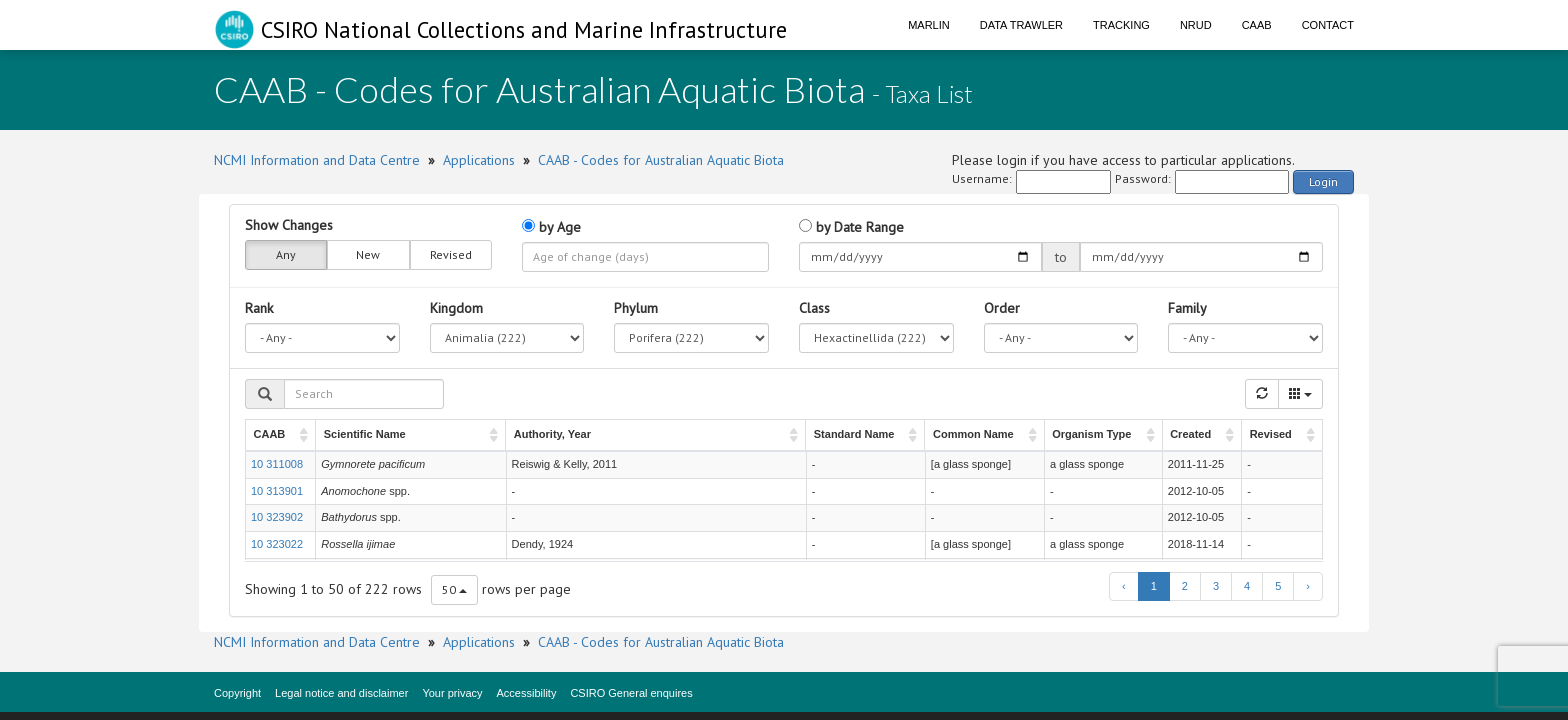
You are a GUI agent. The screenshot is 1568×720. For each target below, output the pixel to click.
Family (1187, 308)
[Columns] (1300, 394)
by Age (551, 227)
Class (814, 308)
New (368, 255)
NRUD (1196, 25)
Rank (259, 308)
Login (1323, 181)
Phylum (636, 308)
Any (286, 255)
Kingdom (456, 308)
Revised (451, 255)
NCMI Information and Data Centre (317, 160)
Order (1002, 308)
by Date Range (851, 227)
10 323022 (277, 544)
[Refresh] (1262, 394)
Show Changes (289, 225)
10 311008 (277, 464)
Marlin (929, 25)
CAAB (1257, 25)
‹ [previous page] (1124, 586)
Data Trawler (1021, 25)
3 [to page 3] (1216, 586)
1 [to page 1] (1154, 586)
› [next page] (1308, 586)
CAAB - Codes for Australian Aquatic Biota (661, 160)
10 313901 (277, 491)
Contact (1328, 25)
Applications (479, 160)
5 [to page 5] (1278, 586)
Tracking (1121, 25)
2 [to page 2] (1185, 586)
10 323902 (277, 517)
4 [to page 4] (1247, 586)
